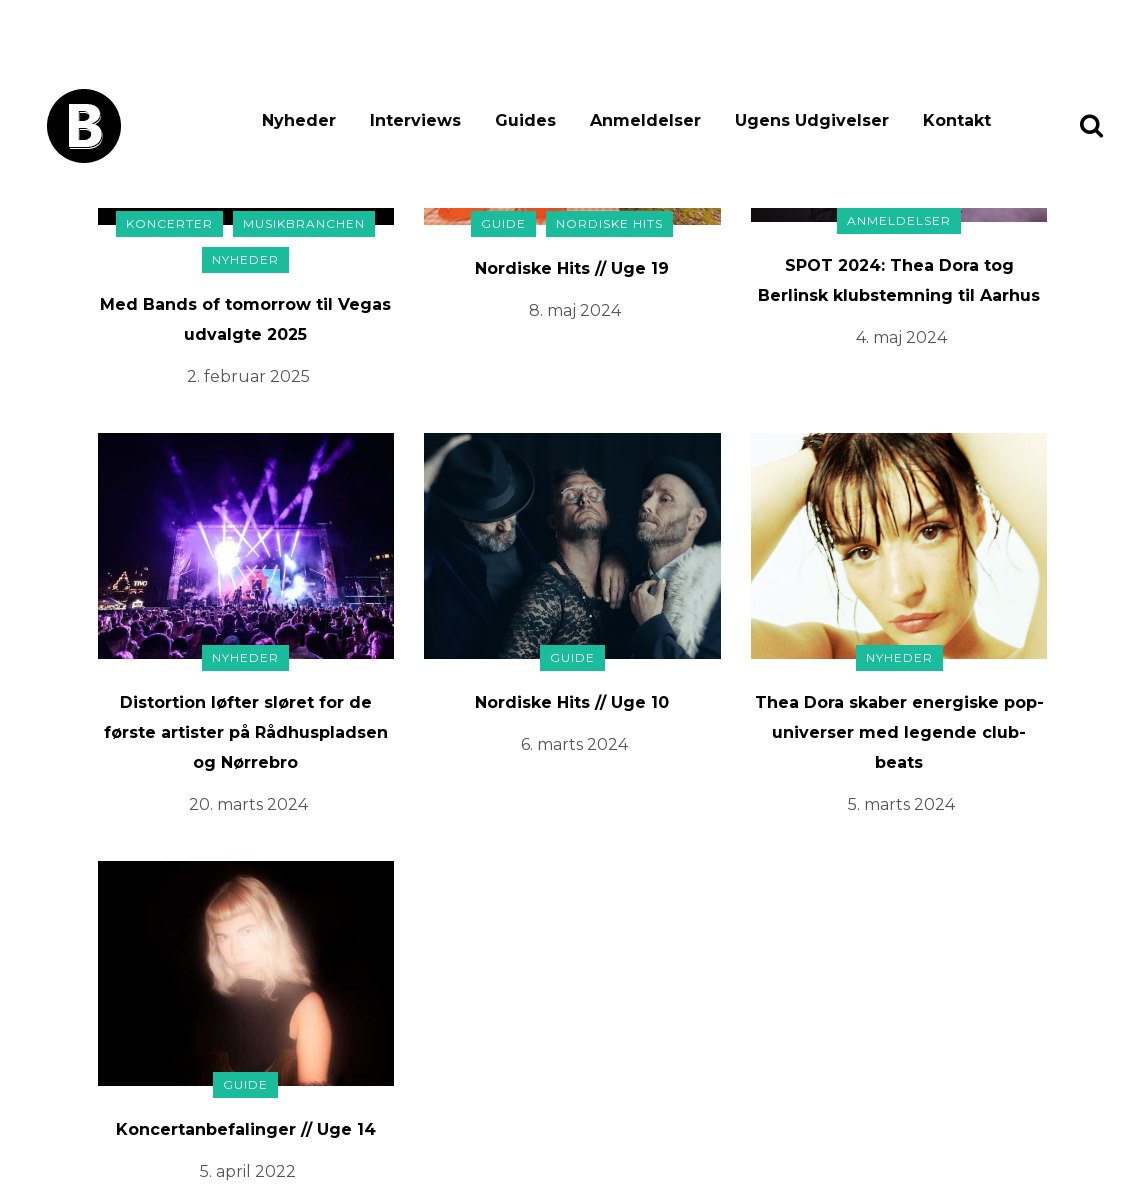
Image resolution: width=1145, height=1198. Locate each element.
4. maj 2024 (901, 337)
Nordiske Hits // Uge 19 (572, 268)
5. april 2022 (248, 1171)
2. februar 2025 (248, 376)
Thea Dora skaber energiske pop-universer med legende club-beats (899, 732)
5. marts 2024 (901, 804)
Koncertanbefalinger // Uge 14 (246, 1129)
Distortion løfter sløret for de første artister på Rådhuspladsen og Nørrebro (246, 732)
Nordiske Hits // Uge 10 (572, 702)
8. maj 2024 (575, 310)
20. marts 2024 (248, 804)
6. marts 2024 (574, 744)
